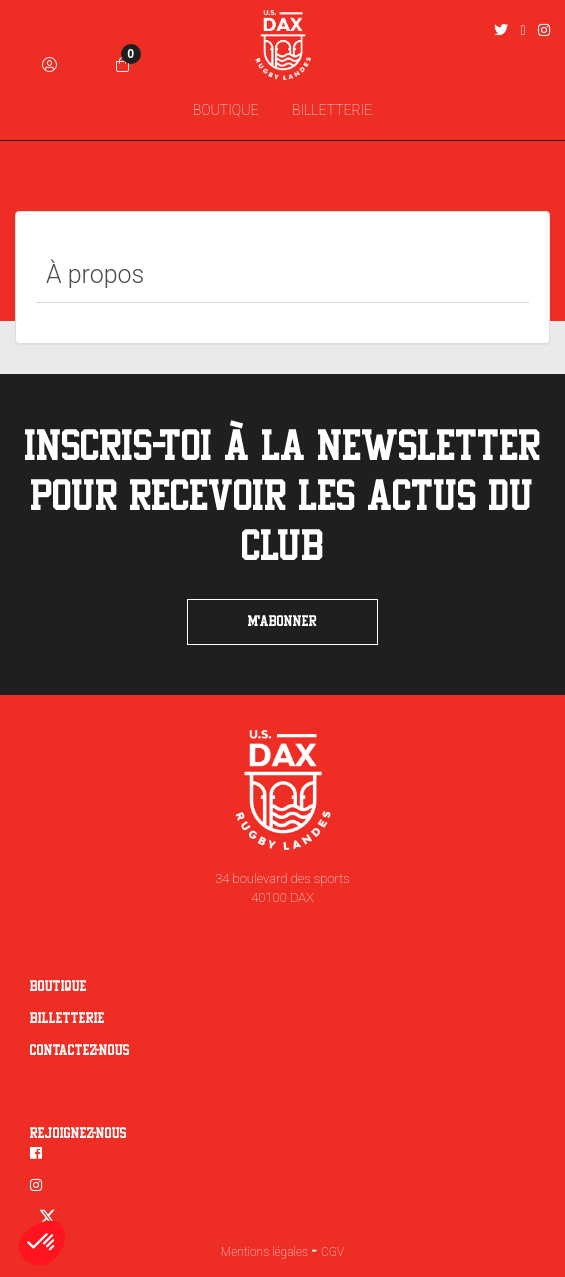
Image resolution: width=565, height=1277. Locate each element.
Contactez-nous (80, 1051)
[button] (42, 1243)
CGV (332, 1252)
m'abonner (282, 622)
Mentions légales (264, 1252)
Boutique (58, 987)
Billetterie (67, 1019)
